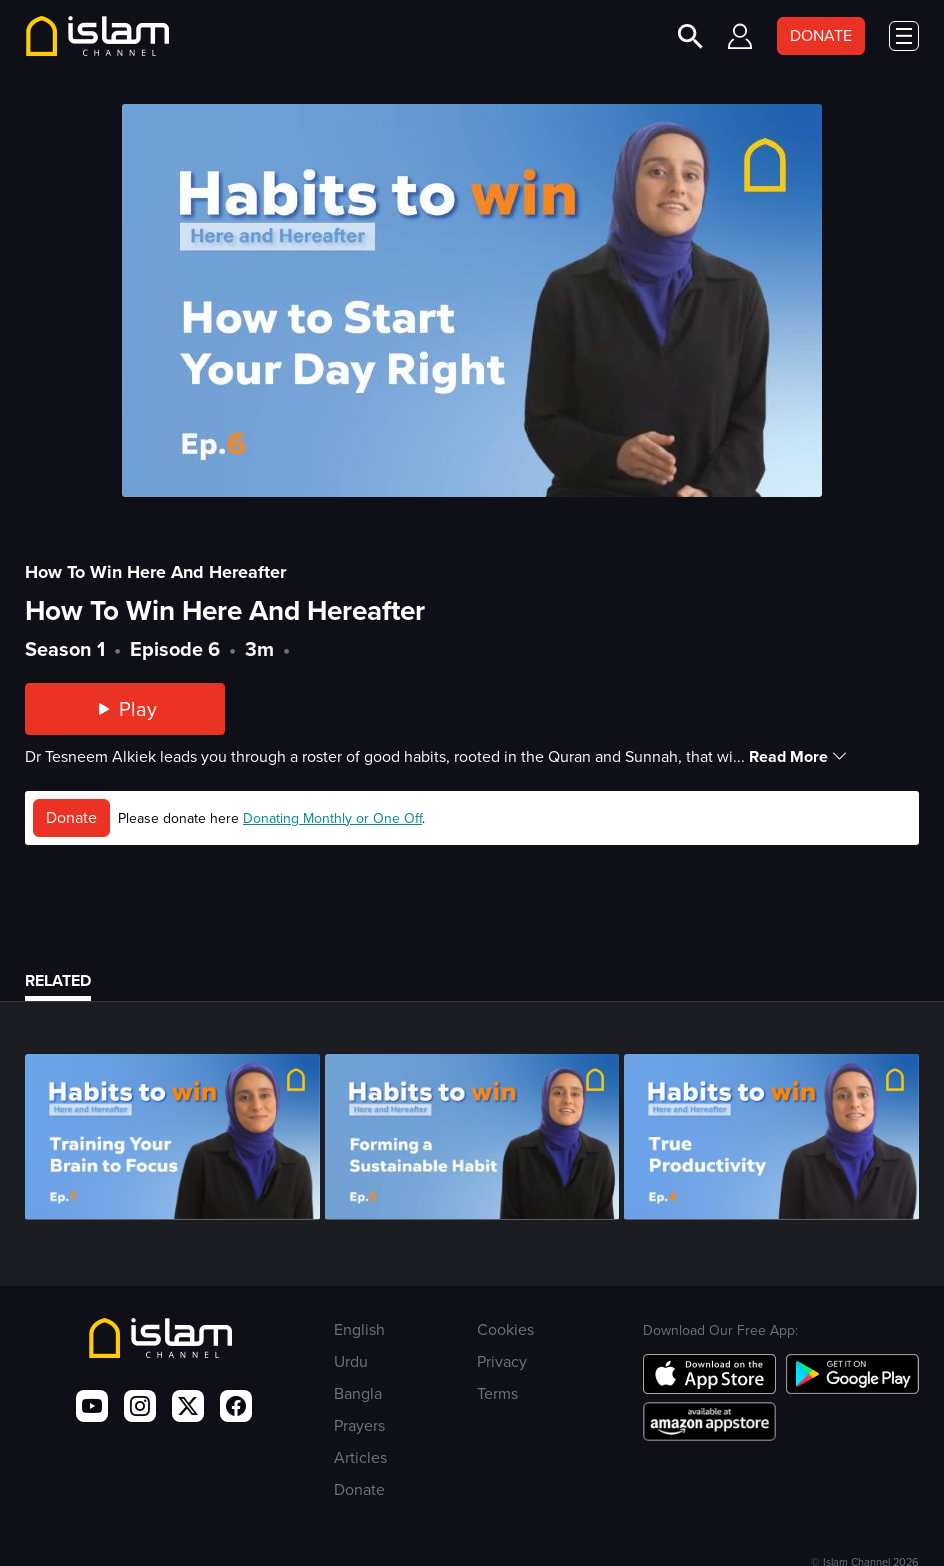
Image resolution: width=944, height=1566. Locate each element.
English (359, 1329)
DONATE (821, 35)
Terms (497, 1393)
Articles (360, 1457)
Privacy (502, 1361)
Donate (71, 817)
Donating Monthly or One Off (332, 818)
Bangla (358, 1393)
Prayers (359, 1425)
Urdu (351, 1361)
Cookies (505, 1329)
